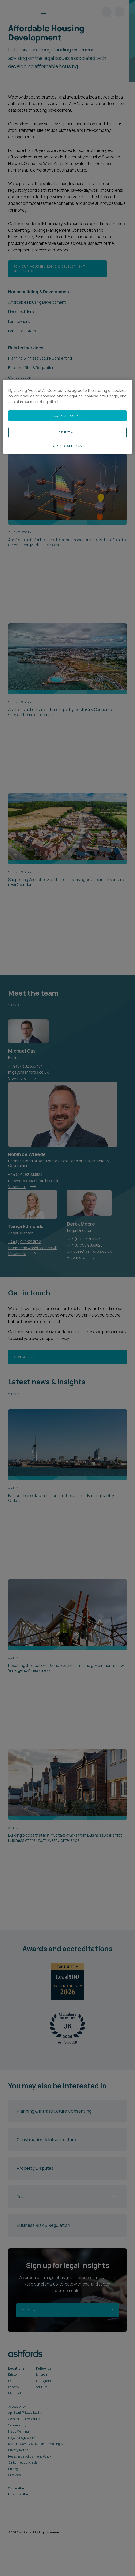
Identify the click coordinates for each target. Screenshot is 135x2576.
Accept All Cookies (67, 416)
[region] (67, 417)
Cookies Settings (67, 446)
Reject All (67, 432)
